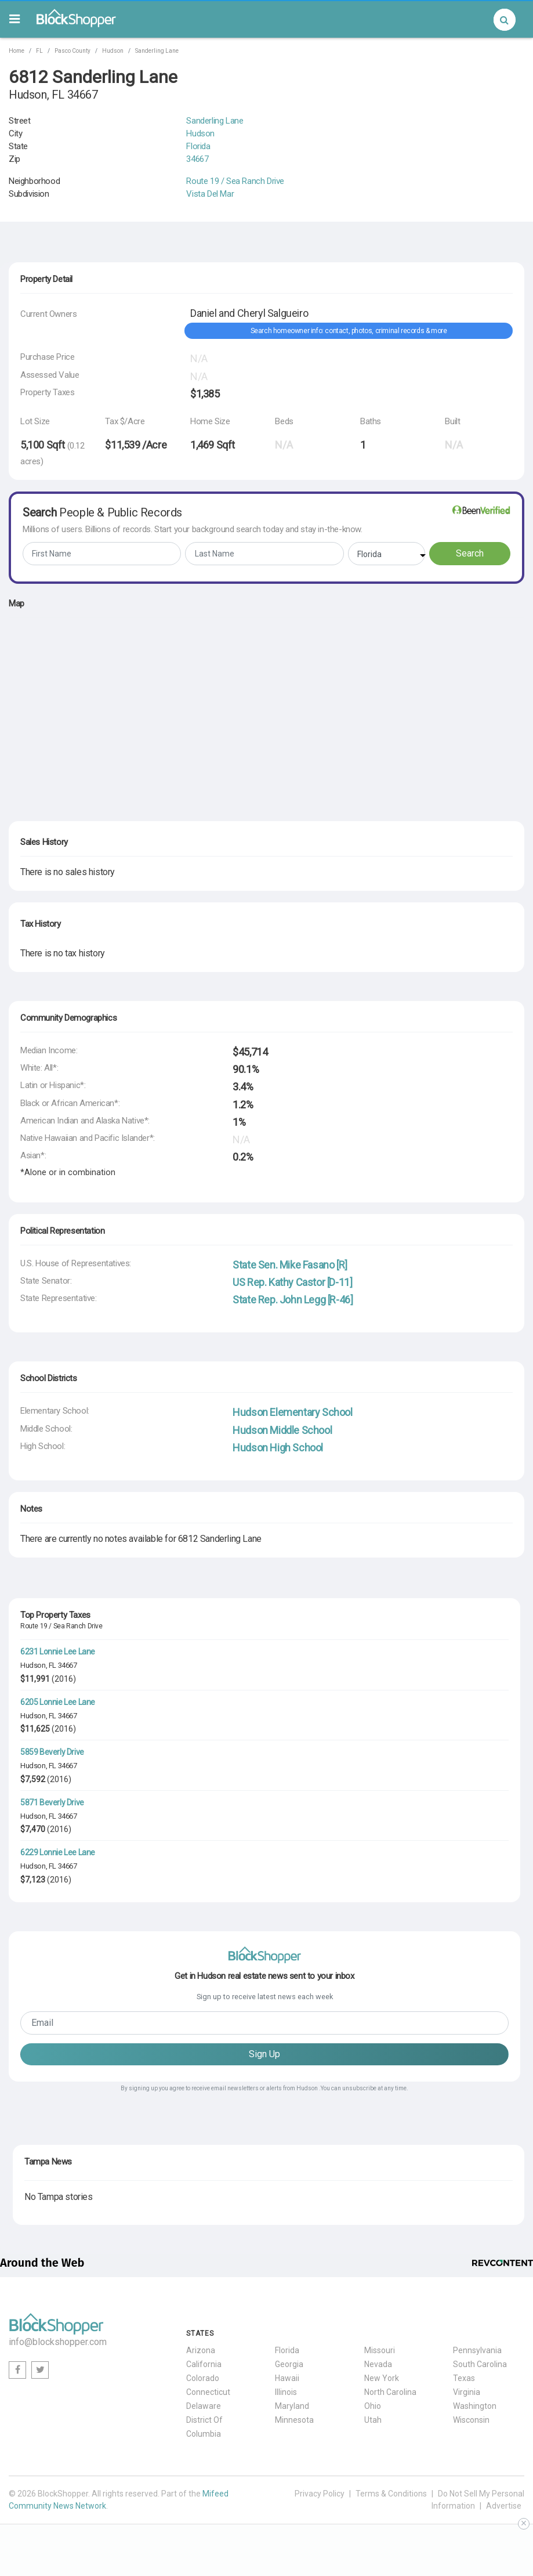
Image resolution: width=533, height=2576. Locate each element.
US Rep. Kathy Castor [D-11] (292, 1282)
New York (381, 2378)
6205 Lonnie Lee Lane (57, 1702)
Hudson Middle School (282, 1430)
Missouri (379, 2350)
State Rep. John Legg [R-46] (293, 1300)
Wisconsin (471, 2420)
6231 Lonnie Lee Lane (57, 1651)
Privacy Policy (320, 2493)
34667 (197, 159)
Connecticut (208, 2392)
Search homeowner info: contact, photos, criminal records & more (349, 331)
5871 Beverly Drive (52, 1802)
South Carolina (480, 2364)
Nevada (378, 2364)
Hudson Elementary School (292, 1412)
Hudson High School (278, 1447)
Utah (373, 2420)
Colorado (202, 2378)
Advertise (503, 2505)
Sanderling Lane (157, 51)
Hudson (113, 51)
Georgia (289, 2364)
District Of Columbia (204, 2426)
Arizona (200, 2350)
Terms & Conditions (391, 2493)
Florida (198, 146)
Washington (474, 2406)
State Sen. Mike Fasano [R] (290, 1265)
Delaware (203, 2406)
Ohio (372, 2406)
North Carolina (390, 2392)
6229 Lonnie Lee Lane (57, 1852)
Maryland (292, 2406)
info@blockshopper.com (58, 2341)
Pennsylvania (477, 2350)
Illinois (286, 2392)
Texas (464, 2378)
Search (470, 553)
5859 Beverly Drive (52, 1752)
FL (39, 51)
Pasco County (72, 51)
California (204, 2364)
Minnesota (294, 2420)
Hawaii (287, 2378)
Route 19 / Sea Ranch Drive (235, 181)
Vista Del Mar (210, 194)
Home (16, 51)
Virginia (466, 2392)
